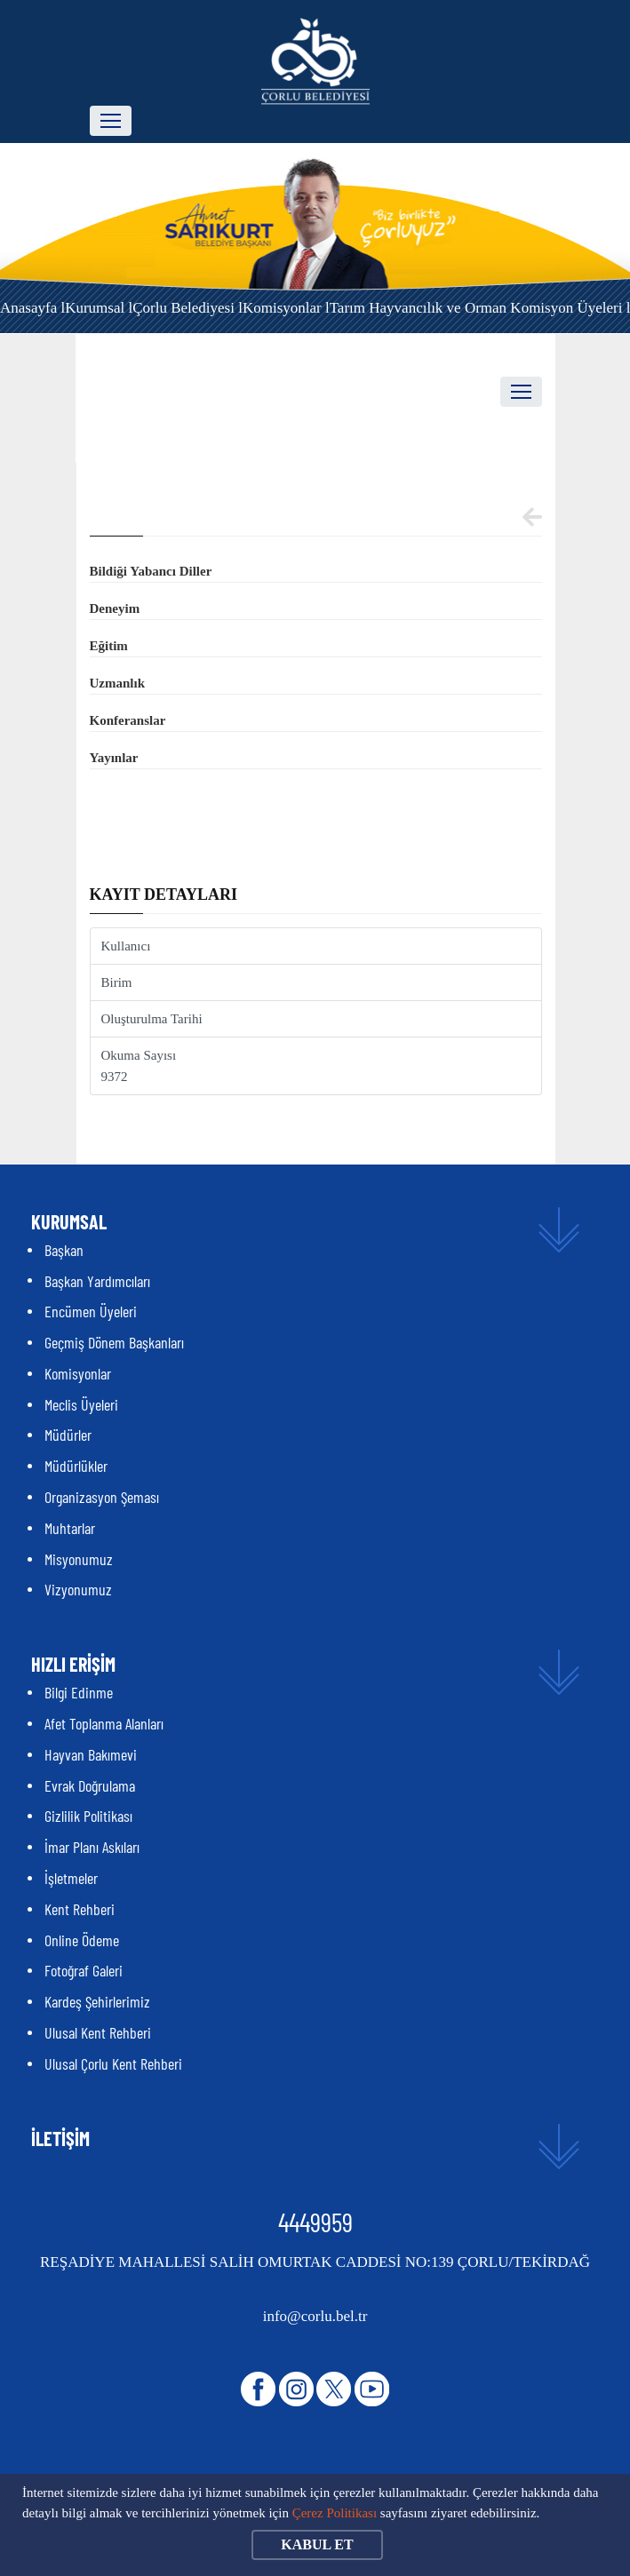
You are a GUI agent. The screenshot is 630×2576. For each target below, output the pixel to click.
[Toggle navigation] (111, 121)
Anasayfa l (32, 307)
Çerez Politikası (334, 2513)
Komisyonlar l (286, 307)
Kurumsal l (98, 307)
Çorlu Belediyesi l (187, 307)
